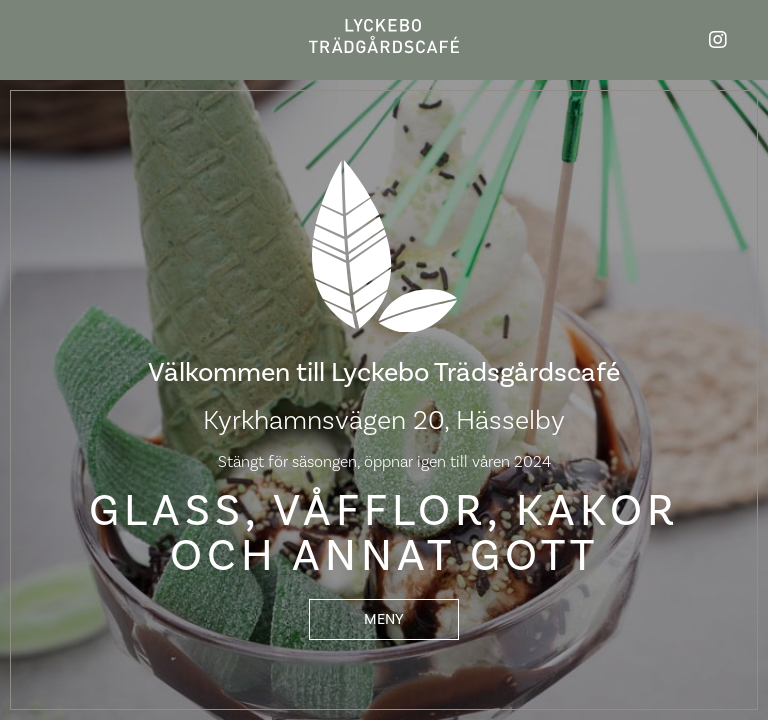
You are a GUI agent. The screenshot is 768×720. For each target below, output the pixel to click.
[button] (384, 619)
